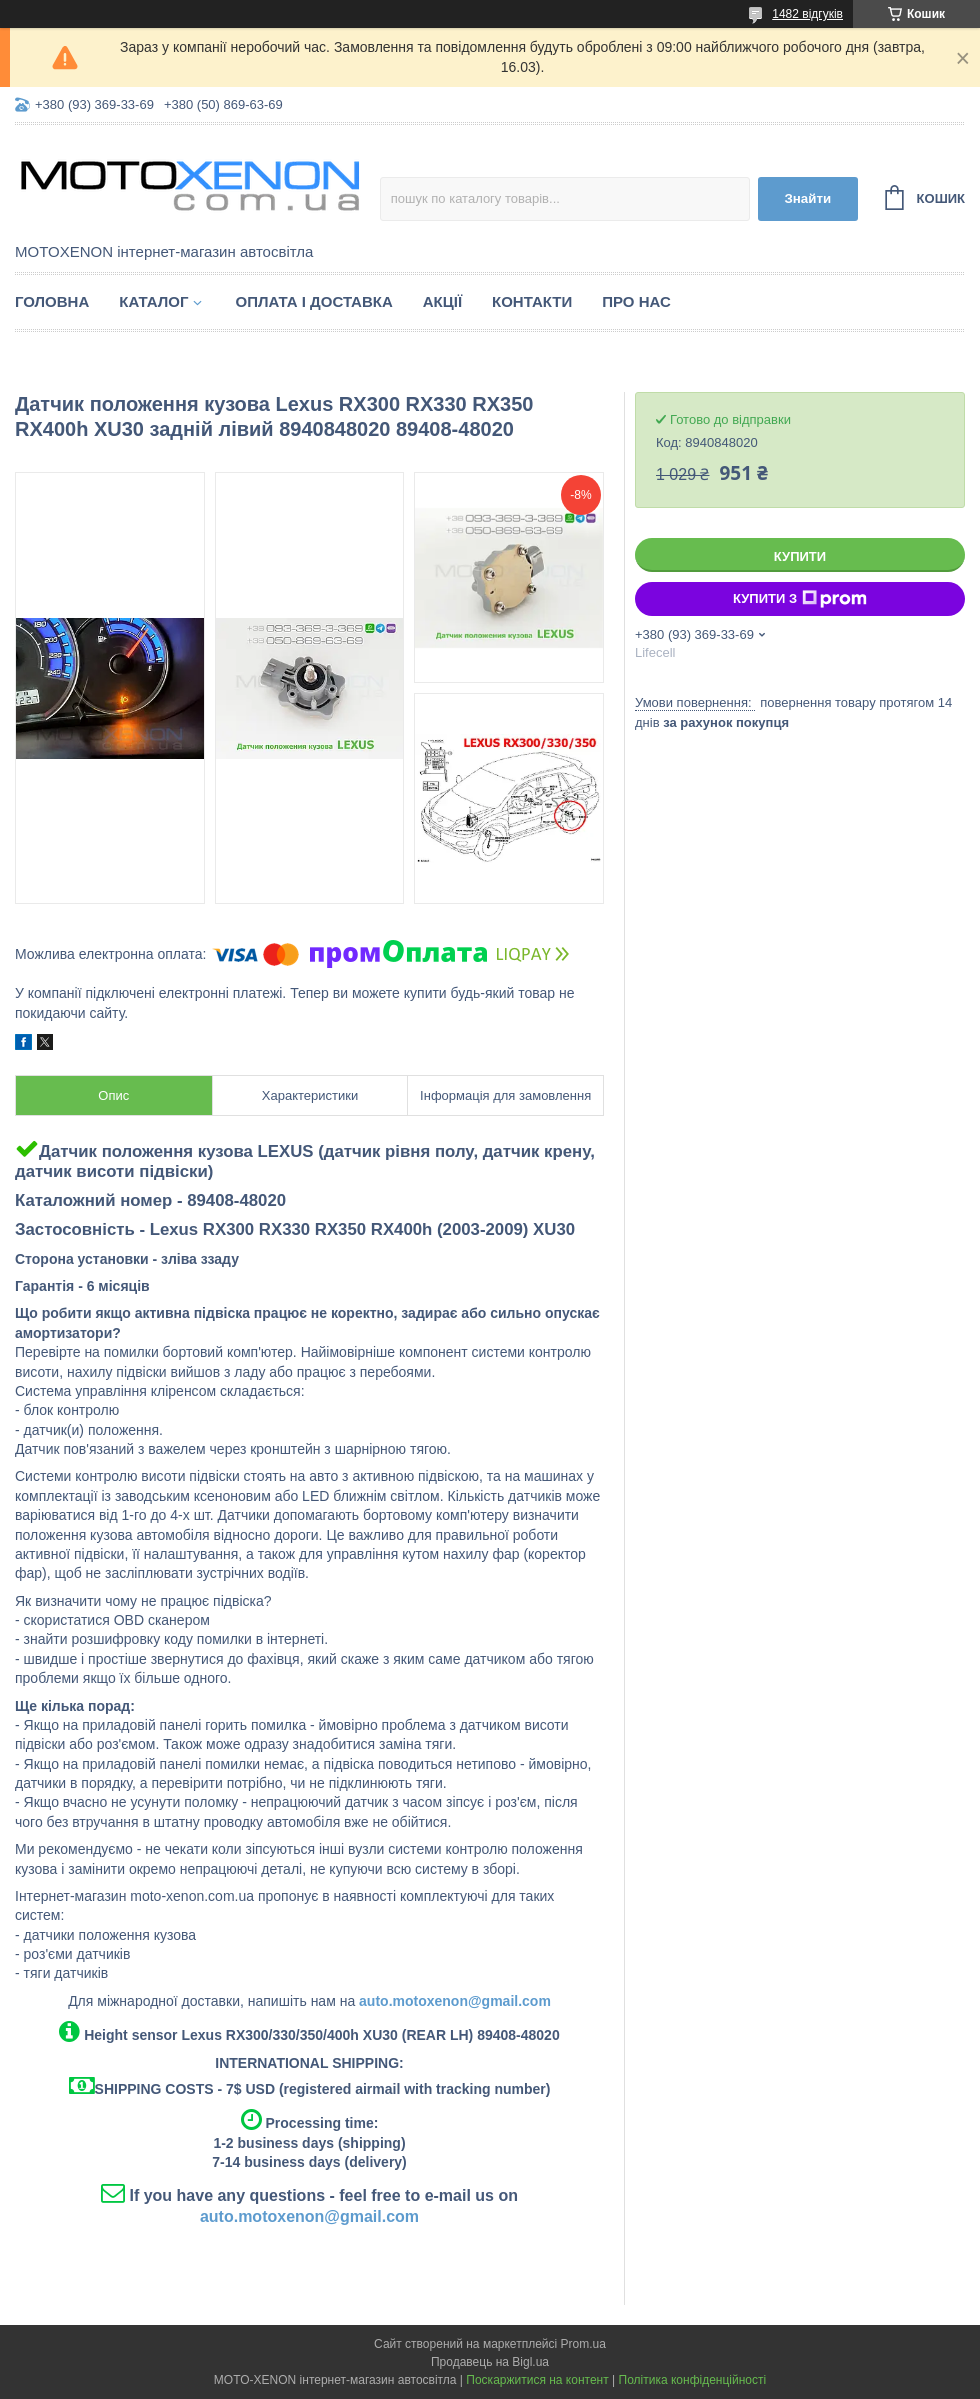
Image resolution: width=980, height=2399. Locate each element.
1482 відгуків (807, 14)
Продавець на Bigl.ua (490, 2362)
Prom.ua (583, 2344)
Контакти (532, 301)
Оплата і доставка (313, 301)
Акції (442, 301)
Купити (800, 556)
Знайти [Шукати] (807, 198)
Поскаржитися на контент (537, 2380)
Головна (52, 301)
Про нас (636, 301)
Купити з (800, 599)
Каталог (153, 301)
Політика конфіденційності (693, 2380)
